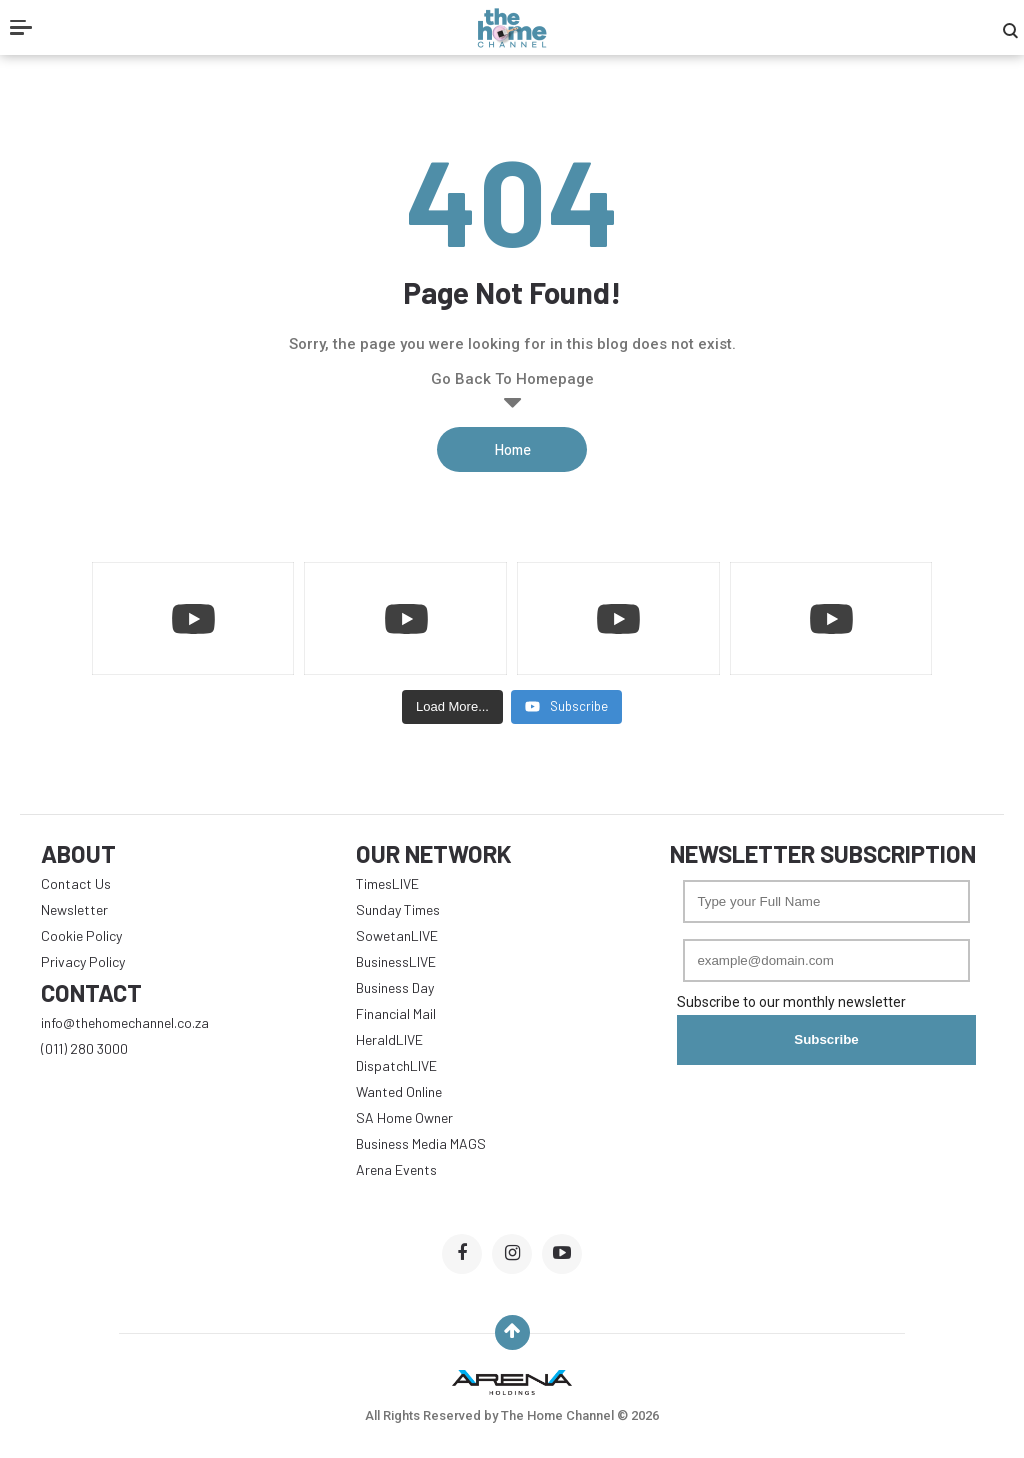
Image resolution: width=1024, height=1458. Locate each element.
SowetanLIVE (397, 935)
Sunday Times (398, 909)
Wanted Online (399, 1091)
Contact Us (76, 883)
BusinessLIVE (396, 961)
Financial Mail (396, 1013)
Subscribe (826, 1039)
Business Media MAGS (421, 1143)
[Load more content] (452, 707)
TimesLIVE (387, 883)
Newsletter (74, 909)
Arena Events (396, 1169)
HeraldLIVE (389, 1039)
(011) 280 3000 (84, 1048)
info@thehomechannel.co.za (125, 1022)
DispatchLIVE (396, 1065)
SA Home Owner (404, 1117)
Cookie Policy (81, 935)
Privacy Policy (83, 961)
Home (512, 449)
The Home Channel (559, 1415)
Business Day (395, 987)
